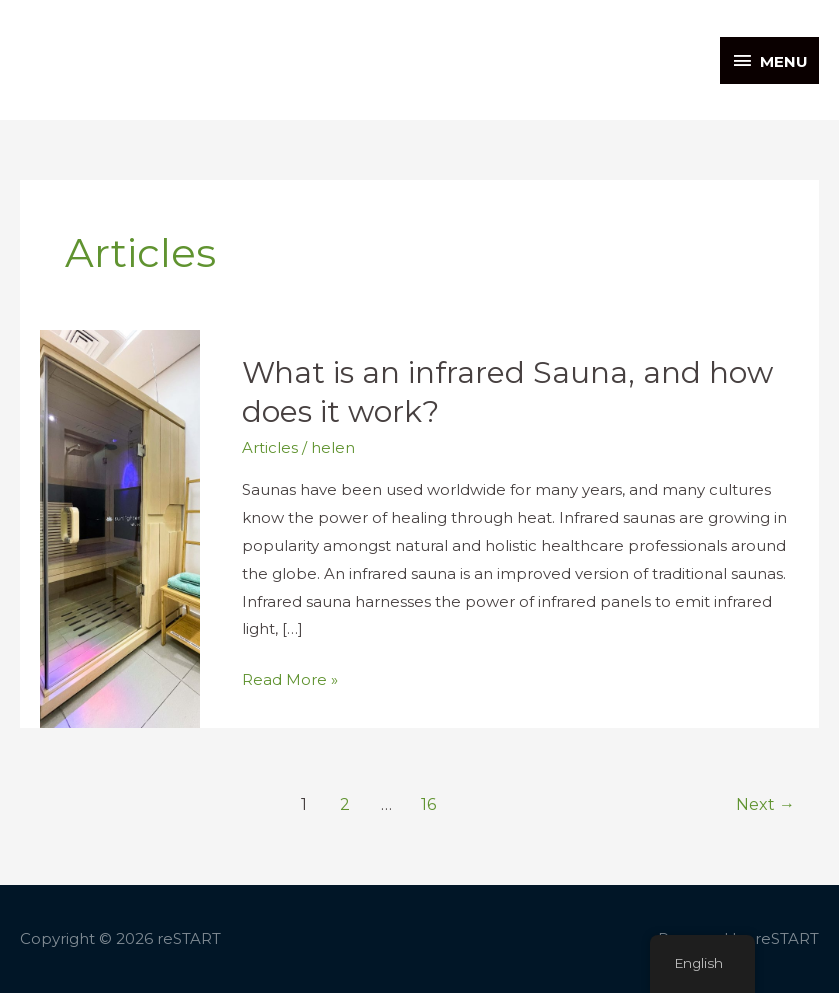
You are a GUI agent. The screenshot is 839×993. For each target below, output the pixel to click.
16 (428, 804)
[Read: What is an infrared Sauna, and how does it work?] (120, 527)
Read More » (290, 677)
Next (765, 804)
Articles (270, 447)
